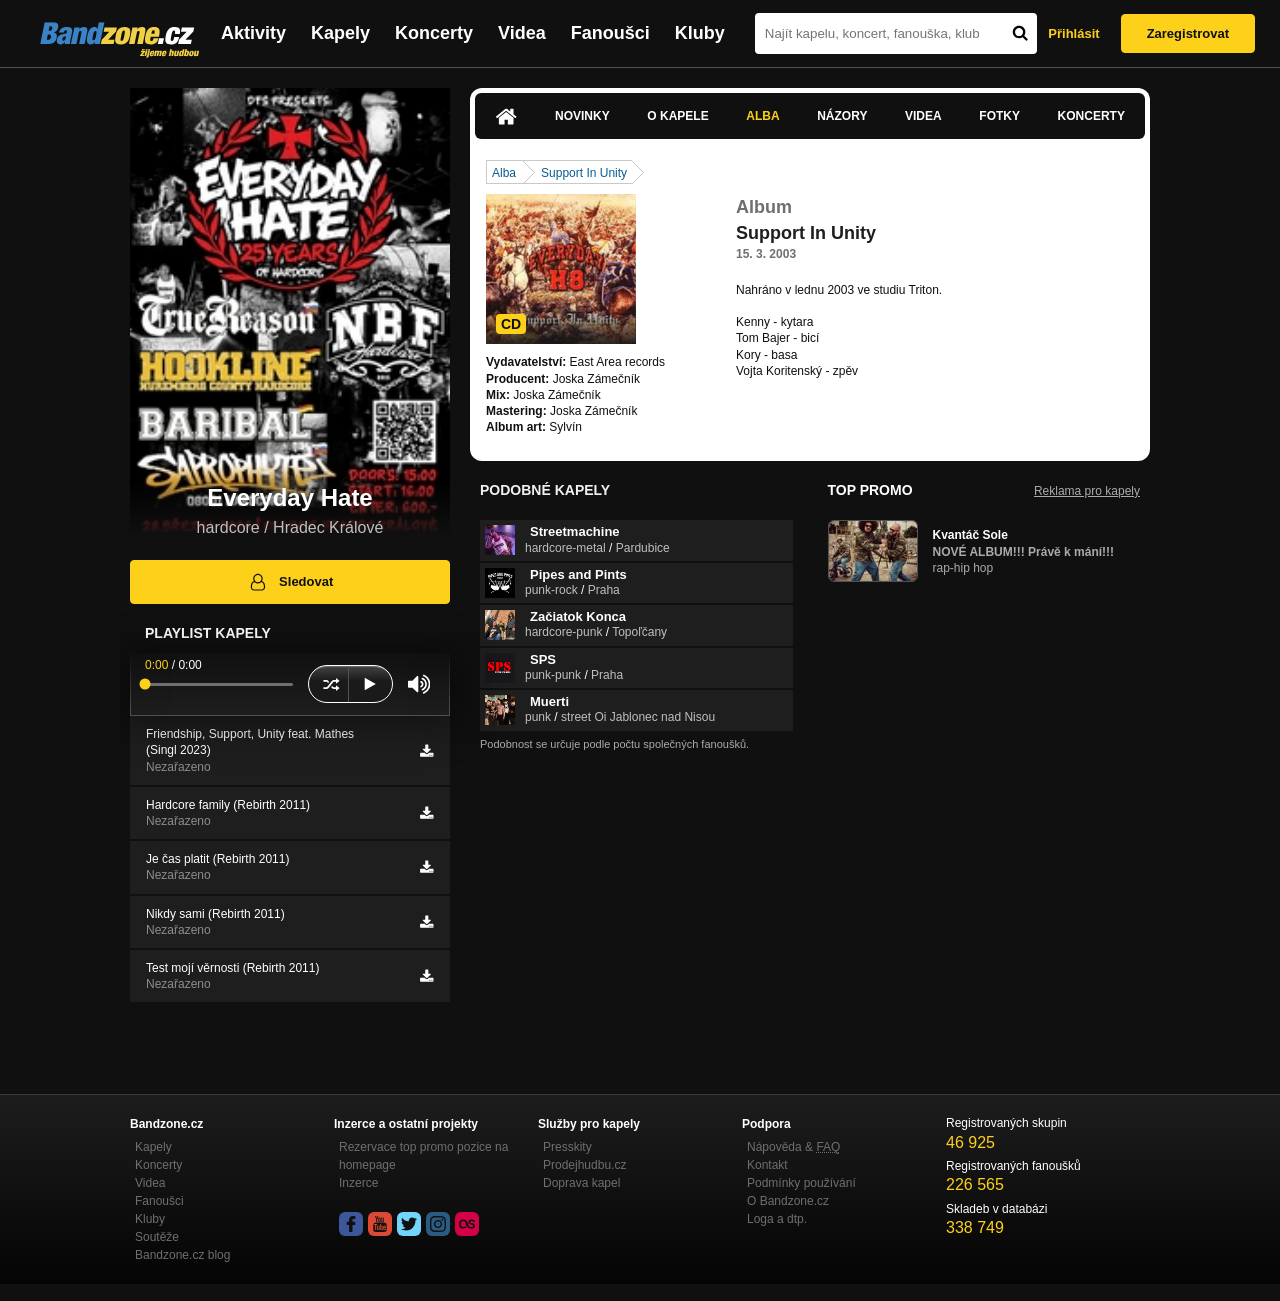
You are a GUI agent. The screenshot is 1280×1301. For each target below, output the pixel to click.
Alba (762, 116)
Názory (842, 116)
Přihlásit (1073, 33)
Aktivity (253, 33)
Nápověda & (793, 1147)
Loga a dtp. (777, 1219)
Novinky (582, 116)
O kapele (677, 116)
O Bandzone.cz (788, 1201)
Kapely (340, 33)
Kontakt (767, 1165)
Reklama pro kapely (1087, 491)
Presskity (567, 1147)
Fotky (999, 116)
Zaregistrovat (1188, 33)
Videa (522, 33)
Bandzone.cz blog (182, 1255)
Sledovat (290, 582)
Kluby (700, 33)
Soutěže (157, 1237)
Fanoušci (610, 33)
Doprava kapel (581, 1183)
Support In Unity (584, 173)
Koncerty (434, 33)
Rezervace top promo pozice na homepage (423, 1156)
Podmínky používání (801, 1183)
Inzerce (358, 1183)
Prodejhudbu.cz (584, 1165)
